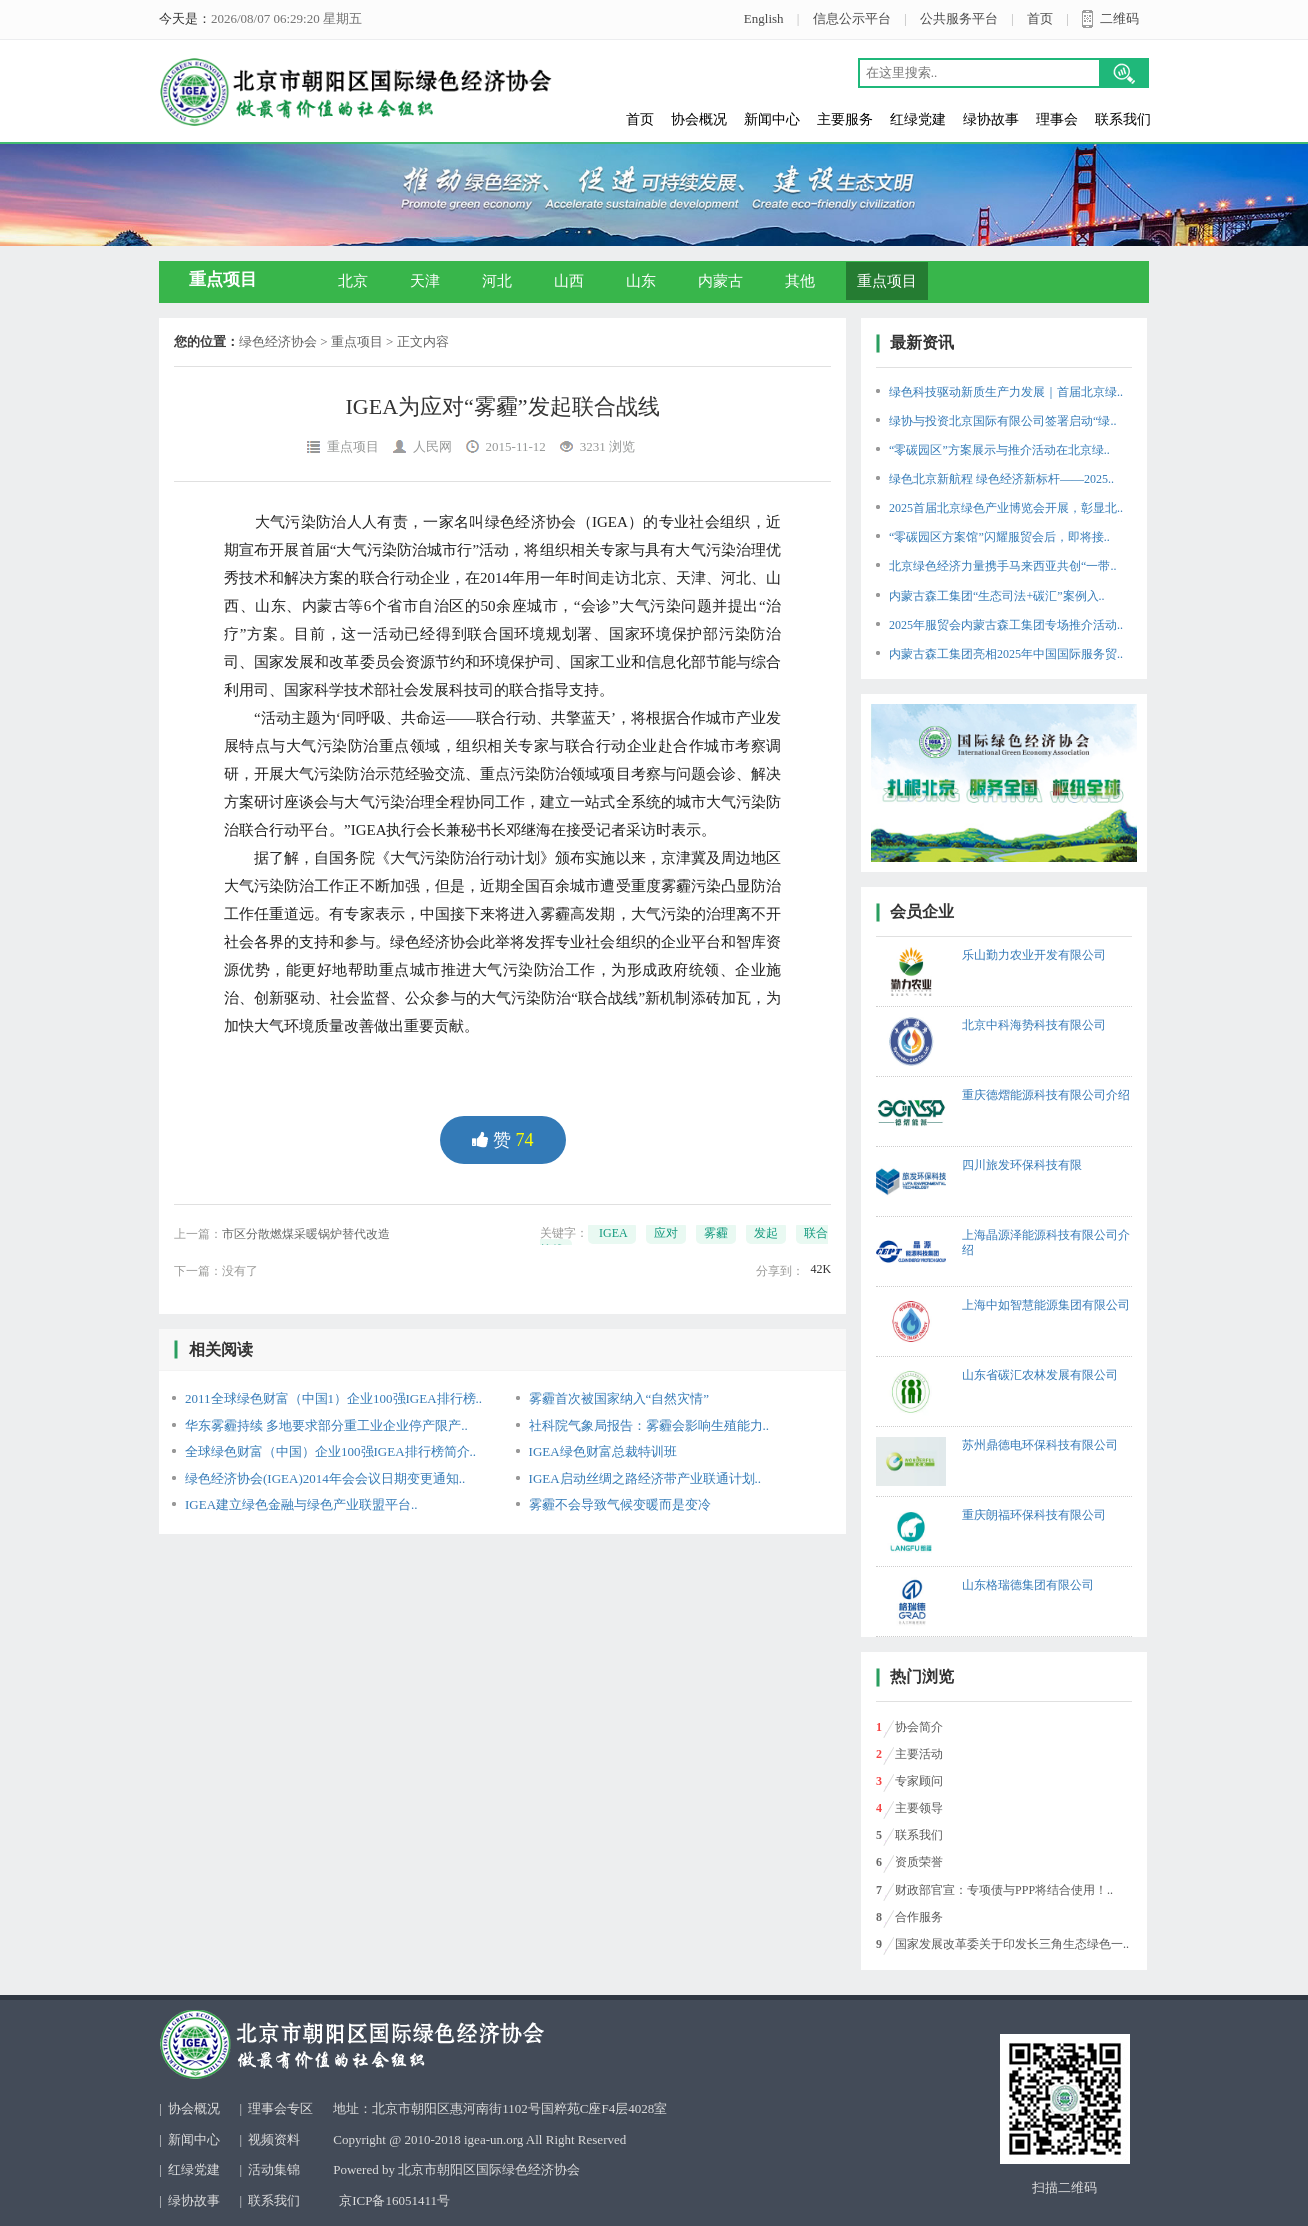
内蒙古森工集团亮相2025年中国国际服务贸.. (1006, 654)
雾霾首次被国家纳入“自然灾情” (619, 1398)
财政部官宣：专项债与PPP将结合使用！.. (1004, 1890)
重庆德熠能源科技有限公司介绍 (1046, 1095)
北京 (353, 281)
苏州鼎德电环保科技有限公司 (1040, 1445)
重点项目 (887, 281)
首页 (1040, 18)
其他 (800, 281)
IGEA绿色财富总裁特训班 (603, 1451)
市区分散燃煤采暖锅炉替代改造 (306, 1234)
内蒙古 (720, 281)
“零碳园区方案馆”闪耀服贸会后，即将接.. (999, 537)
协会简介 (919, 1727)
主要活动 (919, 1754)
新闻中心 (772, 119)
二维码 (1119, 18)
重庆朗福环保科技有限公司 (1034, 1515)
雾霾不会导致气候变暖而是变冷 (620, 1504)
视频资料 (274, 2139)
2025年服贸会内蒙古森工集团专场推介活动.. (1006, 625)
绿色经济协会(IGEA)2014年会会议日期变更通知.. (325, 1478)
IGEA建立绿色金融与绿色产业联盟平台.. (301, 1504)
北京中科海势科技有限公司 (1034, 1025)
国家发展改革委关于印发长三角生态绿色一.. (1012, 1944)
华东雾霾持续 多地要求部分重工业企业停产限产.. (326, 1425)
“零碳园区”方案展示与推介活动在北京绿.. (999, 450)
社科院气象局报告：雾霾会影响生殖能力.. (649, 1425)
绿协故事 (991, 119)
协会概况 (699, 119)
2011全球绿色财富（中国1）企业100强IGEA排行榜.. (333, 1398)
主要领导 (919, 1808)
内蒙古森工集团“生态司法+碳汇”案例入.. (996, 596)
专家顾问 (919, 1781)
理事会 (1057, 119)
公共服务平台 (959, 18)
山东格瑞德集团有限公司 (1028, 1585)
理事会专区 (280, 2108)
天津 (425, 281)
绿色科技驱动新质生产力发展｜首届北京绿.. (1006, 392)
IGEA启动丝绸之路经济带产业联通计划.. (645, 1478)
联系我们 (1123, 119)
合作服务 (919, 1917)
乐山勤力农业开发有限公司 (1034, 955)
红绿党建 (918, 119)
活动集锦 (274, 2169)
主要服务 (845, 119)
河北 (497, 281)
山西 (569, 281)
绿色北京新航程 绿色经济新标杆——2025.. (1001, 479)
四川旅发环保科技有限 (1022, 1165)
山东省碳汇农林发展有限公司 (1040, 1375)
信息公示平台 (852, 18)
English (764, 18)
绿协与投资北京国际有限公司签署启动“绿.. (1002, 421)
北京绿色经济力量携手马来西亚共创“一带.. (1002, 566)
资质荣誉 (919, 1862)
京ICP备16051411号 (394, 2200)
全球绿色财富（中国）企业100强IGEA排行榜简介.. (330, 1451)
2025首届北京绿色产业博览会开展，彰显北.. (1006, 508)
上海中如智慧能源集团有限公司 (1046, 1305)
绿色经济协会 (278, 341)
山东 (641, 281)
